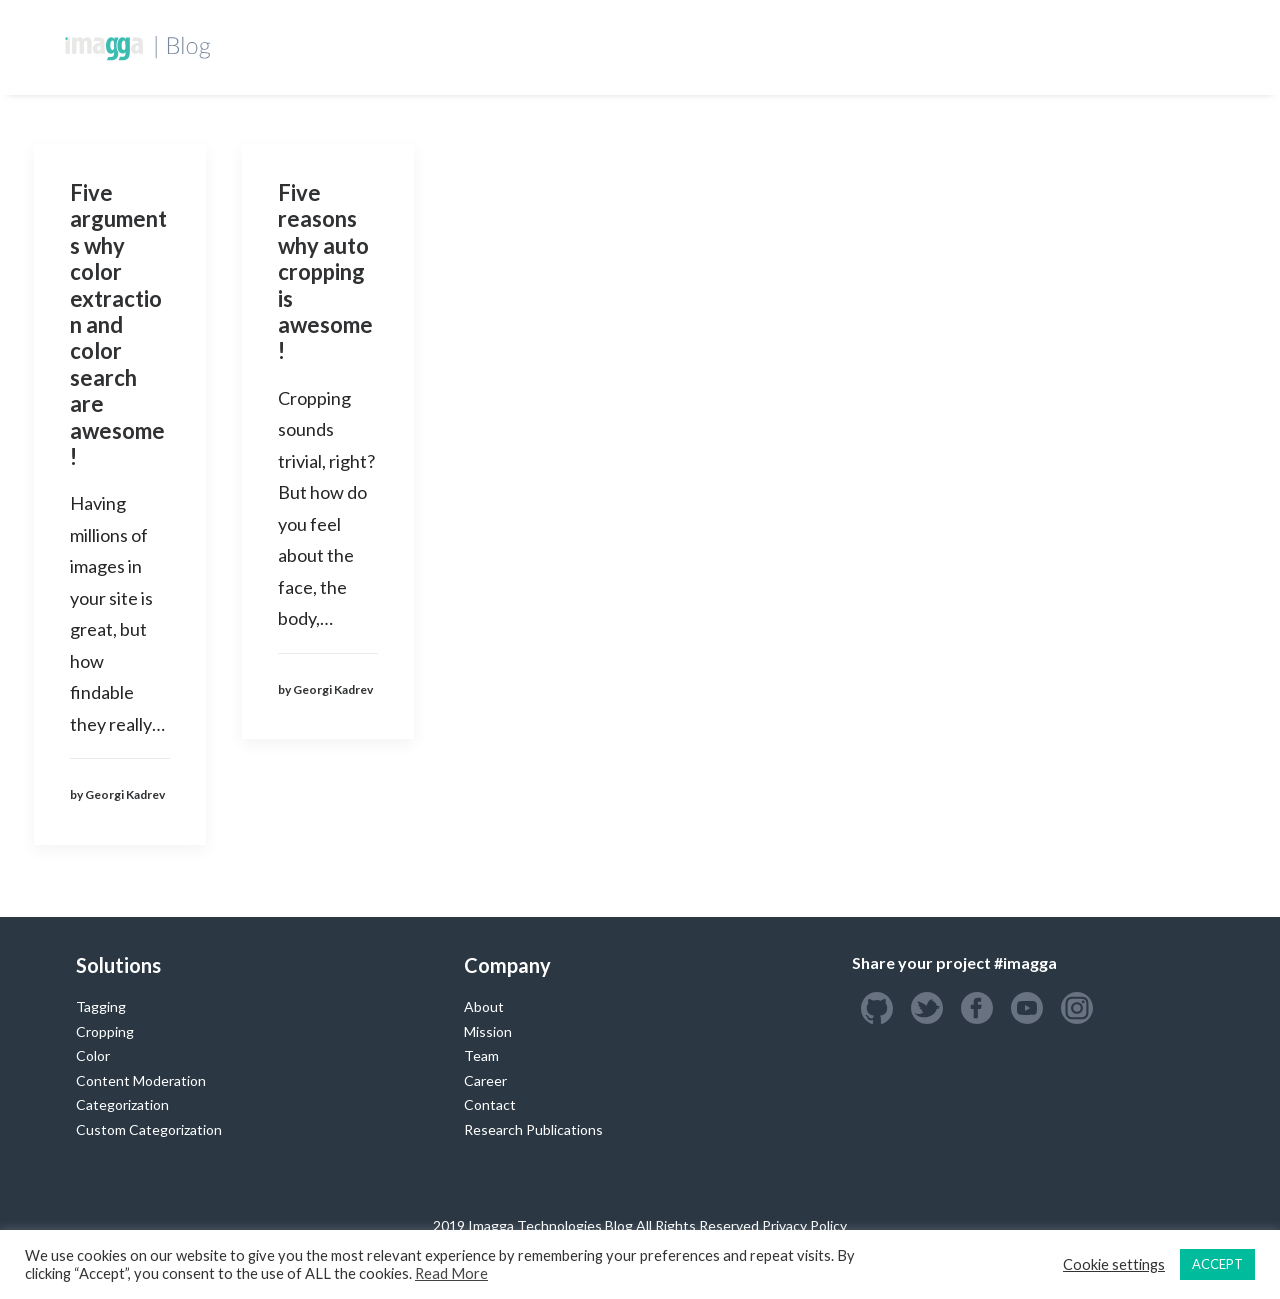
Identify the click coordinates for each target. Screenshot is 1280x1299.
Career (485, 1080)
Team (481, 1055)
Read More (451, 1273)
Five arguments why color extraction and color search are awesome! (118, 324)
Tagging (101, 1006)
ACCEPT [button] (1217, 1264)
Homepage (515, 46)
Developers (625, 46)
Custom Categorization (149, 1129)
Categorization (122, 1104)
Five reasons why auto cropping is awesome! (325, 271)
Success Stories (915, 46)
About (484, 1006)
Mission (488, 1031)
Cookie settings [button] (1114, 1264)
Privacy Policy (804, 1225)
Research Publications (533, 1129)
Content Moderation (141, 1080)
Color (93, 1055)
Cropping (105, 1031)
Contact (490, 1104)
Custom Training (761, 46)
